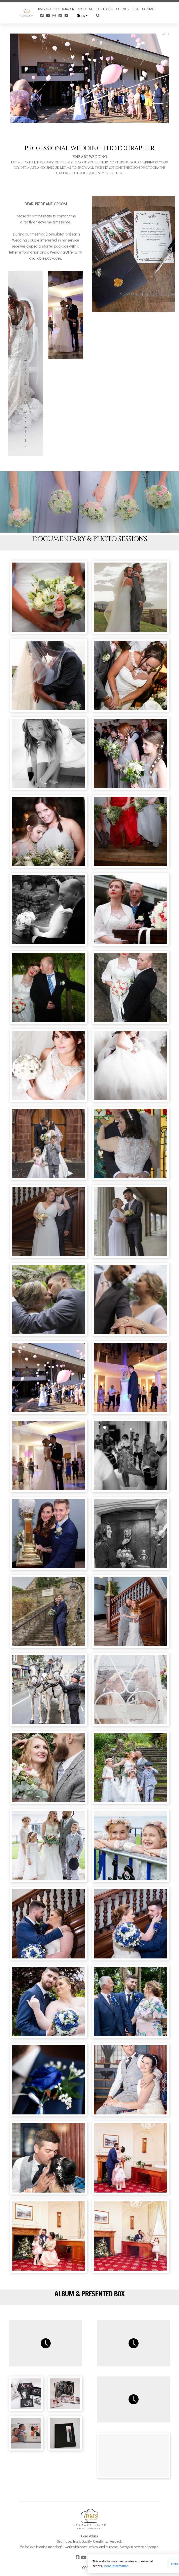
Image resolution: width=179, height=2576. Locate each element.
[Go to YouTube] (48, 16)
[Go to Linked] (60, 16)
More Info (25, 428)
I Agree (127, 2563)
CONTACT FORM (25, 378)
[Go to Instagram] (54, 16)
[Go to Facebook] (42, 16)
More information (67, 2566)
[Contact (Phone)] (66, 16)
